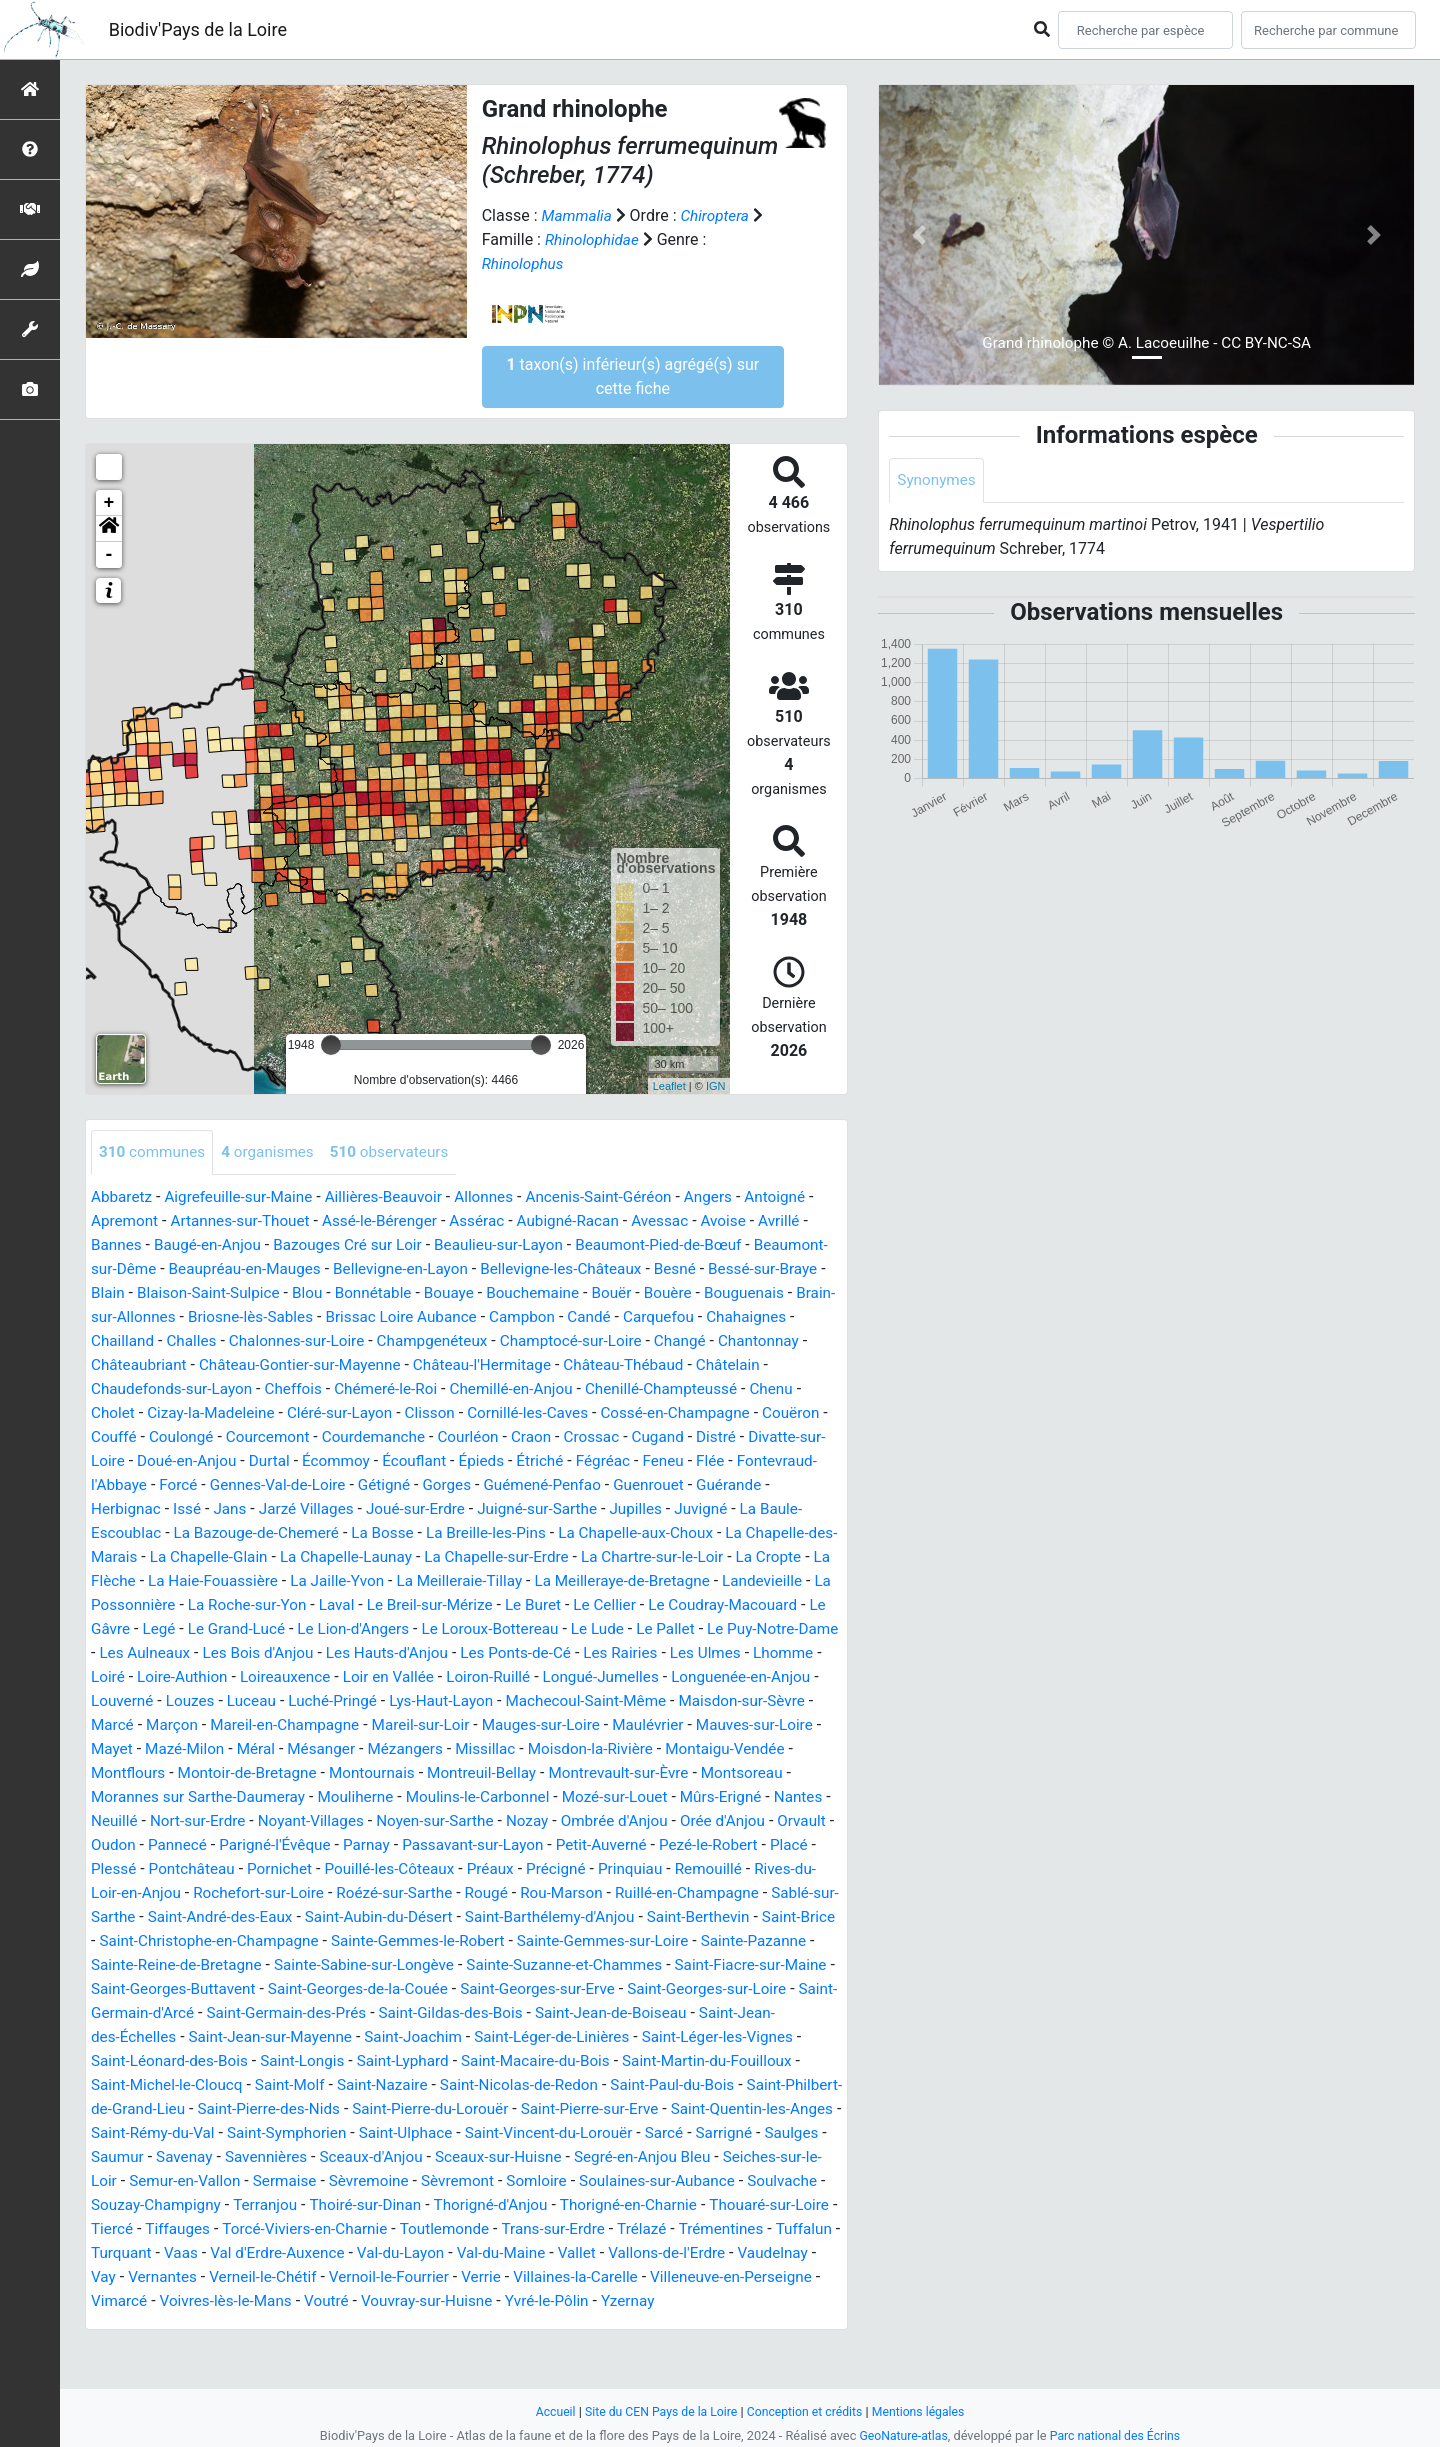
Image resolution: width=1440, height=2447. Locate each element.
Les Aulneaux (694, 1653)
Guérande (347, 1509)
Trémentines (492, 2277)
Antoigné (805, 1197)
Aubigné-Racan (596, 1221)
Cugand (189, 1461)
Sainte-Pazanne (194, 1989)
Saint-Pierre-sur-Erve (163, 2157)
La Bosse (734, 1533)
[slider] (331, 1045)
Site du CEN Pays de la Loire (657, 2411)
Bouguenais (196, 1317)
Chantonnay (247, 1365)
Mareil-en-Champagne (169, 1749)
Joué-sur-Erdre (732, 1509)
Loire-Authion (771, 1677)
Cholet (344, 1413)
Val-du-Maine (315, 2301)
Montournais (294, 1797)
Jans (538, 1509)
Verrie (305, 2325)
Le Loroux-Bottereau (272, 1653)
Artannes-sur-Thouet (255, 1221)
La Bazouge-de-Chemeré (603, 1533)
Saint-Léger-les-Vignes (260, 2085)
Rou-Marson (604, 1917)
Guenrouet (264, 1509)
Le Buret (264, 1629)
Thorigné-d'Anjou (203, 2253)
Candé (810, 1317)
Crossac (120, 1461)
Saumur (500, 2181)
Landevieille (473, 1605)
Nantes (728, 1821)
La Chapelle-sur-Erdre (174, 1581)
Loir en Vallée (246, 1701)
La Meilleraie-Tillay (157, 1605)
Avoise (758, 1221)
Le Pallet (454, 1653)
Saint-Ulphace (759, 2157)
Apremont (134, 1221)
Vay (661, 2301)
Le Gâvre (584, 1629)
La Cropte (459, 1581)
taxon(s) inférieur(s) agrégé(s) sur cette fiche (632, 376)
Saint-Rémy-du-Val (495, 2157)
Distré (250, 1461)
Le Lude (384, 1653)
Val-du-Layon (211, 2301)
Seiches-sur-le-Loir (457, 2205)
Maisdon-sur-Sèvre (628, 1725)
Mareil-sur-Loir (311, 1749)
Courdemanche (635, 1437)
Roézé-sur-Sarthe (430, 1917)
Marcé (729, 1725)
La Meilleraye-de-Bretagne (327, 1605)
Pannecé (181, 1869)
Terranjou (698, 2229)
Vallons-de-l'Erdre (487, 2301)
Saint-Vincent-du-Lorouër (179, 2181)
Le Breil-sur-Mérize (157, 1629)
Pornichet (296, 1893)
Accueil (547, 2411)
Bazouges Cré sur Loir (367, 1245)
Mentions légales (925, 2411)
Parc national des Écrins (1117, 2435)
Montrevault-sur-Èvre (551, 1797)
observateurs (401, 1152)
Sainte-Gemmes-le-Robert (593, 1965)
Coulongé (435, 1437)
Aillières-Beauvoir (396, 1197)
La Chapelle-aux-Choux (289, 1557)
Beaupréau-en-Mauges (329, 1269)
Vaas (713, 2277)
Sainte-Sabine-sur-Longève (547, 1989)
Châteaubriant (353, 1365)
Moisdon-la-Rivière (511, 1773)
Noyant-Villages (258, 1845)
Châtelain (262, 1389)
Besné (779, 1269)
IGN (716, 1086)
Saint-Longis (573, 2085)
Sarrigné (361, 2181)
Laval (805, 1605)
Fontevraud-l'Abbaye (391, 1485)
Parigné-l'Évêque (282, 1869)
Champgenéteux (630, 1341)
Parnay (377, 1869)
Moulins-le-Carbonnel (393, 1821)
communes (154, 1152)
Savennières (655, 2181)
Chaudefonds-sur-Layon (393, 1389)
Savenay (569, 2181)
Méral (163, 1773)
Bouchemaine (678, 1293)
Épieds (770, 1461)
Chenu (285, 1413)
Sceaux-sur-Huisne (157, 2205)
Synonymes (938, 480)
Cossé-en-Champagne (177, 1437)
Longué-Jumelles (468, 1701)
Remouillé (742, 1893)
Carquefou (128, 1341)
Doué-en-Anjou (464, 1461)
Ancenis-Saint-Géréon (620, 1197)
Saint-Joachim (679, 2061)
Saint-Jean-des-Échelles (346, 2061)
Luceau (116, 1725)
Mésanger (231, 1773)
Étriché (115, 1485)
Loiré (694, 1677)
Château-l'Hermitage (711, 1365)
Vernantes (722, 2301)
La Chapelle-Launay (766, 1557)
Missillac (402, 1773)
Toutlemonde (205, 2277)
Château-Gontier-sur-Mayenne (521, 1365)
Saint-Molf (554, 2109)
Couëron (298, 1437)
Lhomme (632, 1677)
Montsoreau (680, 1797)
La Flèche (540, 1581)
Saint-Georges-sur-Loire (244, 2037)
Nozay (485, 1845)
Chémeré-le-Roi (617, 1389)
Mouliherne (266, 1821)
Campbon (741, 1317)
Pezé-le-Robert (735, 1869)
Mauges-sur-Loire (437, 1749)
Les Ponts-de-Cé (354, 1677)
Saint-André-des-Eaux (297, 1941)
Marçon (791, 1725)
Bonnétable (512, 1293)
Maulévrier (548, 1749)
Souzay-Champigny (585, 2229)
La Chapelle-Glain (623, 1557)
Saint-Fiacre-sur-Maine (255, 2013)
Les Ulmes (551, 1677)
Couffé (365, 1437)
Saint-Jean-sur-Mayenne (529, 2061)
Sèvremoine (785, 2205)
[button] (109, 529)
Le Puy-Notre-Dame (566, 1653)
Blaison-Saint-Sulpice (340, 1293)
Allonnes (501, 1197)
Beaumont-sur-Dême (164, 1269)
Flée (293, 1485)
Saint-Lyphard (678, 2085)
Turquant (651, 2277)
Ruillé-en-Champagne (735, 1917)
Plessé (122, 1893)
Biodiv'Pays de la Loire (198, 29)
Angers (735, 1197)
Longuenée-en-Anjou (614, 1701)
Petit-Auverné (623, 1869)
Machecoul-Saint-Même (466, 1725)
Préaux (515, 1893)
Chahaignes (220, 1341)
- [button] (109, 555)
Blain (235, 1293)
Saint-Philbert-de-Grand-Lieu (390, 2133)
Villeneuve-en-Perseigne (566, 2325)
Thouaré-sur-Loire (494, 2253)
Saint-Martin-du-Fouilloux (246, 2109)
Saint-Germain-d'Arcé (414, 2037)
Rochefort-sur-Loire (288, 1917)
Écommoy (619, 1461)
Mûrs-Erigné (648, 1821)
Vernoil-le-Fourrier (209, 2325)
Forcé (495, 1485)
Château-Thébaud (154, 1389)
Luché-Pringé (201, 1725)
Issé (493, 1509)
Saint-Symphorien (634, 2157)
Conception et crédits (806, 2411)
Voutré (166, 2349)
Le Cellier (340, 1629)
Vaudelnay (598, 2301)
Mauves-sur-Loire (659, 1749)
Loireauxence (138, 1701)
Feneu (243, 1485)
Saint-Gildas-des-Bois (756, 2037)
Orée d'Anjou (688, 1845)
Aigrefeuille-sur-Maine (244, 1197)
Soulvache (467, 2229)
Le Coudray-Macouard (462, 1629)
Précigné (584, 1893)
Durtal (549, 1461)
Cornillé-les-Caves (776, 1413)
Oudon (114, 1869)
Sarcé (299, 2181)
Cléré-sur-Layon (580, 1413)
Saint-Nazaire (651, 2109)
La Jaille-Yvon (784, 1581)
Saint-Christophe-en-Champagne (375, 1965)
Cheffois (520, 1389)
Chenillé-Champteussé (171, 1413)
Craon (799, 1437)
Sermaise (697, 2205)
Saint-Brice (209, 1965)
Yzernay (481, 2349)
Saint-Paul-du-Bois (214, 2133)
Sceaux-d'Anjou (765, 2181)
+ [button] (109, 503)
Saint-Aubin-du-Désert (462, 1941)
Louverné (731, 1701)
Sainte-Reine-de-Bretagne (351, 1989)
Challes (378, 1341)
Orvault (771, 1845)
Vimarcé (692, 2325)
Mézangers (318, 1773)
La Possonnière (583, 1605)
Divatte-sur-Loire (341, 1461)
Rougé (525, 1917)
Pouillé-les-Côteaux (410, 1893)
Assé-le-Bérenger (400, 1221)
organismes (274, 1152)
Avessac (693, 1221)
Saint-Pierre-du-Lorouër (746, 2133)
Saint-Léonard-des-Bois (434, 2085)
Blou (443, 1293)
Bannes (125, 1245)
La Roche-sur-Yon (712, 1605)
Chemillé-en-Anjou (747, 1389)
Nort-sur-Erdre (141, 1845)
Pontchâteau (204, 1893)
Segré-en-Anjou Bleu (307, 2205)
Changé (166, 1365)
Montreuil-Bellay (409, 1797)
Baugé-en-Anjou (221, 1245)
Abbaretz (123, 1197)
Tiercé (591, 2253)
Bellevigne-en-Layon (491, 1269)
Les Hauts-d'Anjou (219, 1677)
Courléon (734, 1437)
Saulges (432, 2181)
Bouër (760, 1293)
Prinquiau (662, 1893)
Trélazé (410, 2277)
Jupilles (256, 1533)
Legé (644, 1629)
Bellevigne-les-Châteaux (659, 1269)
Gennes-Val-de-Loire (598, 1485)
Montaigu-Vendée (652, 1773)
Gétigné (709, 1485)
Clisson (674, 1413)
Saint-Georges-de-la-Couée (627, 2013)
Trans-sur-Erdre (317, 2277)
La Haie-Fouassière (654, 1581)
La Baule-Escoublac (433, 1533)
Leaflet (669, 1086)
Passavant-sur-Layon (489, 1869)
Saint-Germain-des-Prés (585, 2037)
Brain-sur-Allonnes (315, 1317)
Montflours (766, 1773)
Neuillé (790, 1821)
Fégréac (181, 1485)
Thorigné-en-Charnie (347, 2253)
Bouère (116, 1317)
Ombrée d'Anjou (576, 1845)
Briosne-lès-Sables (457, 1317)
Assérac (502, 1221)
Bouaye (591, 1293)
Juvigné (325, 1533)
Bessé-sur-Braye (148, 1293)
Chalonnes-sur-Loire (488, 1341)
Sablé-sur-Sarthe (149, 1941)
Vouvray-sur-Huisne (271, 2349)
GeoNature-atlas (900, 2435)
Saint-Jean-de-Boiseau (170, 2061)
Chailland (307, 1341)
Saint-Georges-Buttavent (434, 2013)
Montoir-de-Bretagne (164, 1797)
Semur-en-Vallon (593, 2205)
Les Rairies (463, 1677)
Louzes (802, 1701)
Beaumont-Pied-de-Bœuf (692, 1245)
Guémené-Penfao (152, 1509)
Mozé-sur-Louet (536, 1821)
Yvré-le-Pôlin (396, 2349)
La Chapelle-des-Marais (466, 1557)
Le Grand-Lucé (725, 1629)
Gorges (774, 1485)
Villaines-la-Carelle (403, 2325)
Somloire (211, 2229)
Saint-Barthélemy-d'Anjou (641, 1941)
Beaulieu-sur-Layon (525, 1245)
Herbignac (430, 1509)
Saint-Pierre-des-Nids (576, 2133)
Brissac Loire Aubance (614, 1317)
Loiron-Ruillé (350, 1701)
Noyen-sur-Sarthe (388, 1845)
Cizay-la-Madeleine (446, 1413)
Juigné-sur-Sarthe (154, 1533)
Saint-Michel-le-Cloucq (426, 2109)
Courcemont (525, 1437)
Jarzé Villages (618, 1509)
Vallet (394, 2301)
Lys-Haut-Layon (314, 1725)
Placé (819, 1869)
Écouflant (700, 1461)
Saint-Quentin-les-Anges (333, 2157)
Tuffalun (577, 2277)
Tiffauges (659, 2253)
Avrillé (816, 1221)
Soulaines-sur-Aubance (337, 2229)
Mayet (755, 1749)
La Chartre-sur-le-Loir (337, 1581)
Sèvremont (129, 2229)
